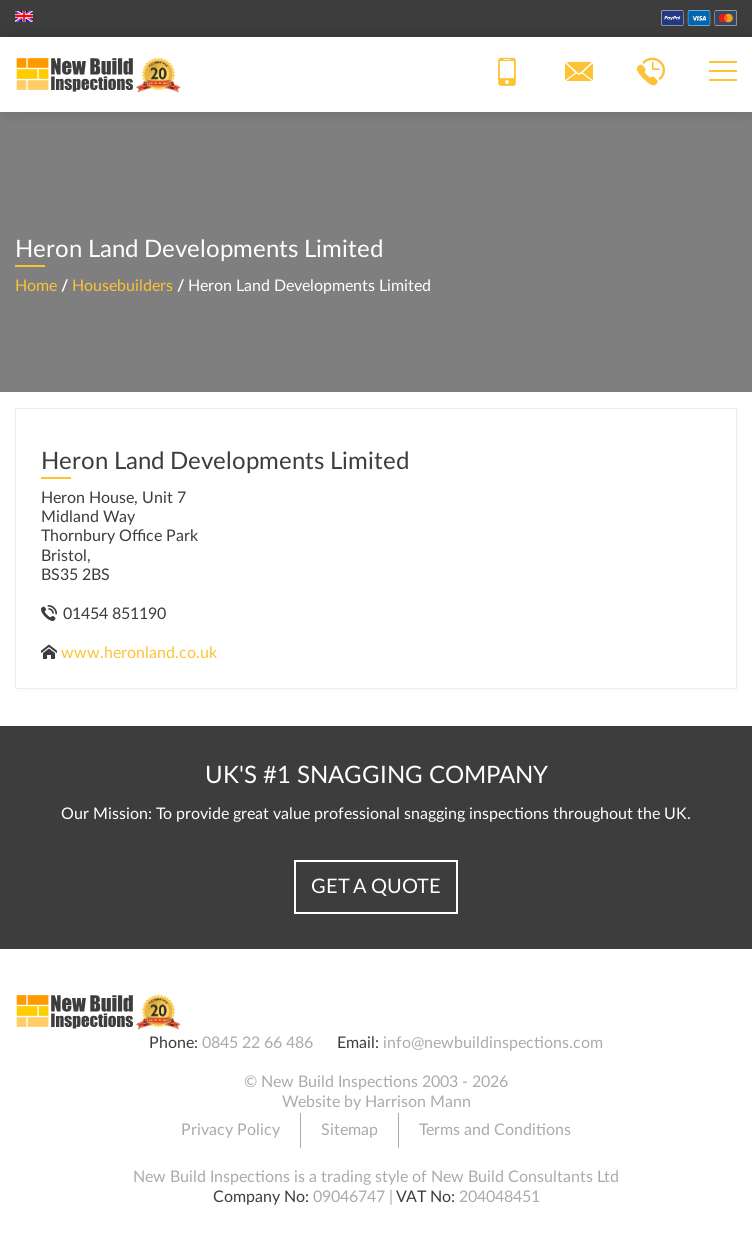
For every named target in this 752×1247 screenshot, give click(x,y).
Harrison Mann (418, 1102)
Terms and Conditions (495, 1130)
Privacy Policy (230, 1130)
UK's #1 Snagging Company (376, 776)
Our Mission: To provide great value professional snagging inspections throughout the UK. (376, 814)
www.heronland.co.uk (139, 653)
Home (36, 286)
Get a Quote (376, 887)
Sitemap (349, 1130)
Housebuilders (122, 286)
